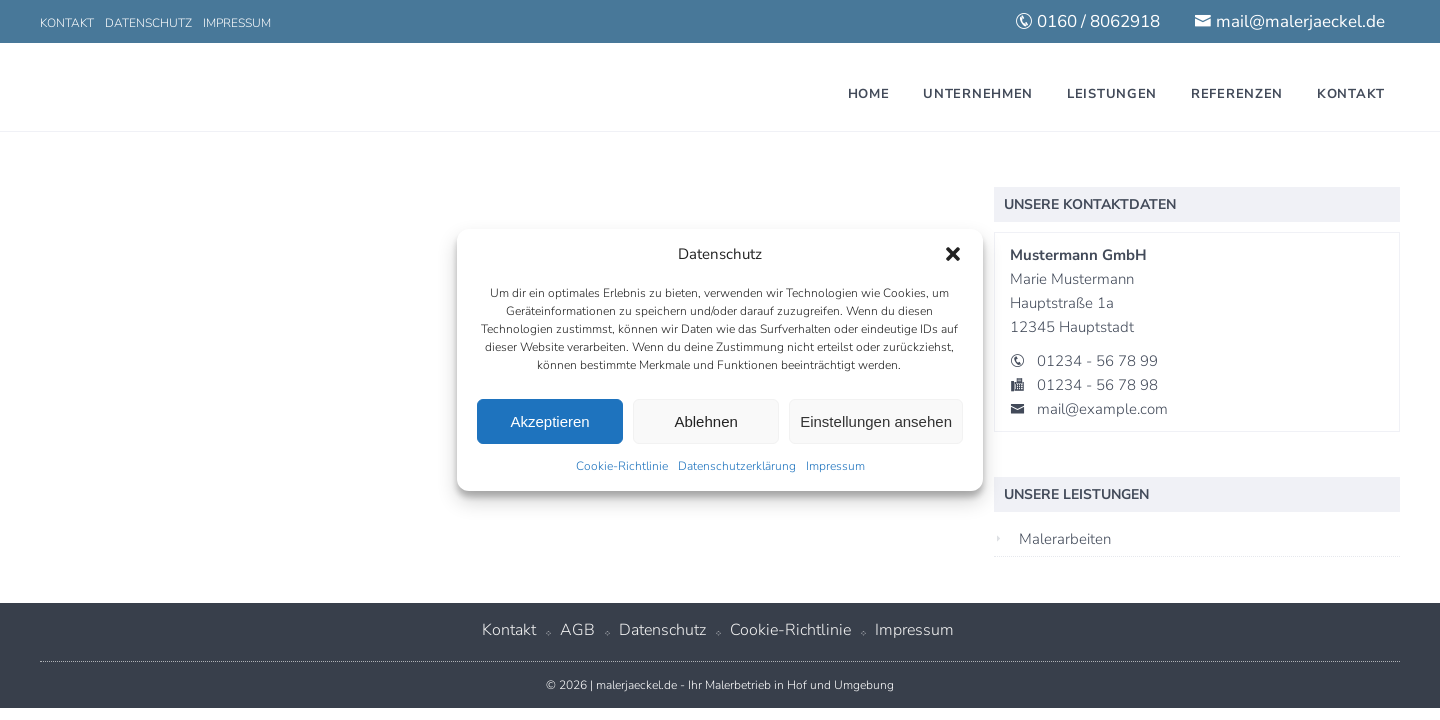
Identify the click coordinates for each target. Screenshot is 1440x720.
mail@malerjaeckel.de (1289, 21)
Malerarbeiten (1065, 539)
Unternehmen (978, 94)
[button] (953, 254)
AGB (577, 630)
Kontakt (67, 23)
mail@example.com (1102, 409)
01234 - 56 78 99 (1097, 361)
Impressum (835, 466)
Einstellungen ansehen (876, 421)
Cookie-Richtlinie (622, 466)
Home (869, 94)
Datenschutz (148, 23)
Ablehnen (705, 421)
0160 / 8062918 (1087, 21)
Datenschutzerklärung (737, 466)
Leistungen (1112, 94)
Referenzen (1237, 94)
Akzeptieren (549, 421)
